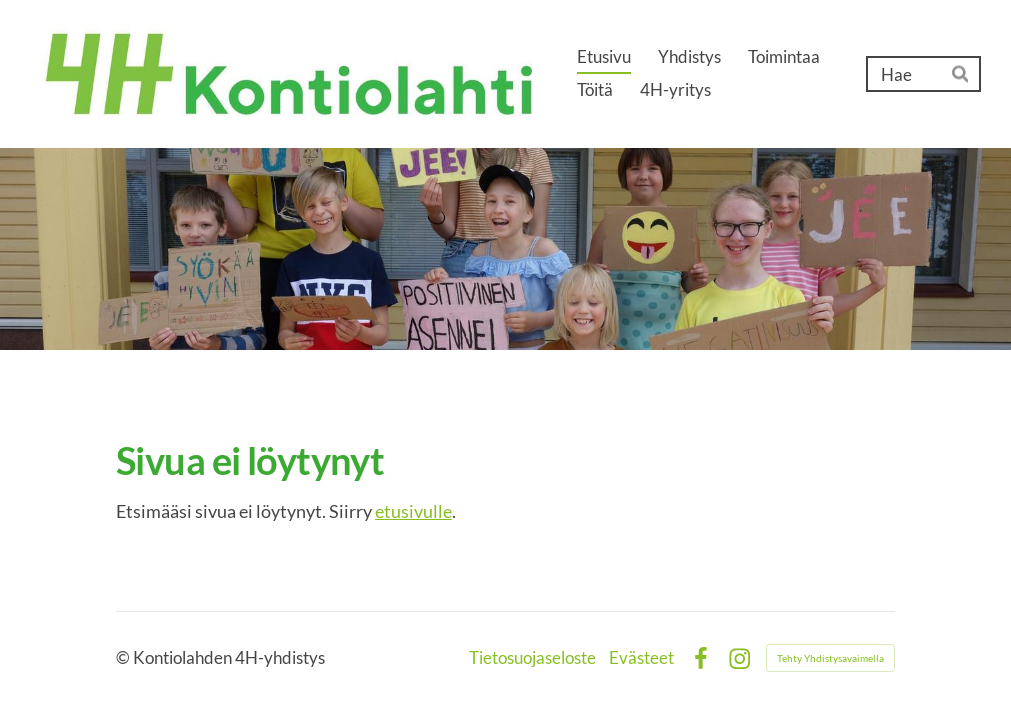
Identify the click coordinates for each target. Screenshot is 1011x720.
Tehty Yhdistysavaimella (830, 658)
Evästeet (641, 658)
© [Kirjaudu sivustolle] (124, 657)
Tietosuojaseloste (532, 658)
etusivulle (413, 511)
